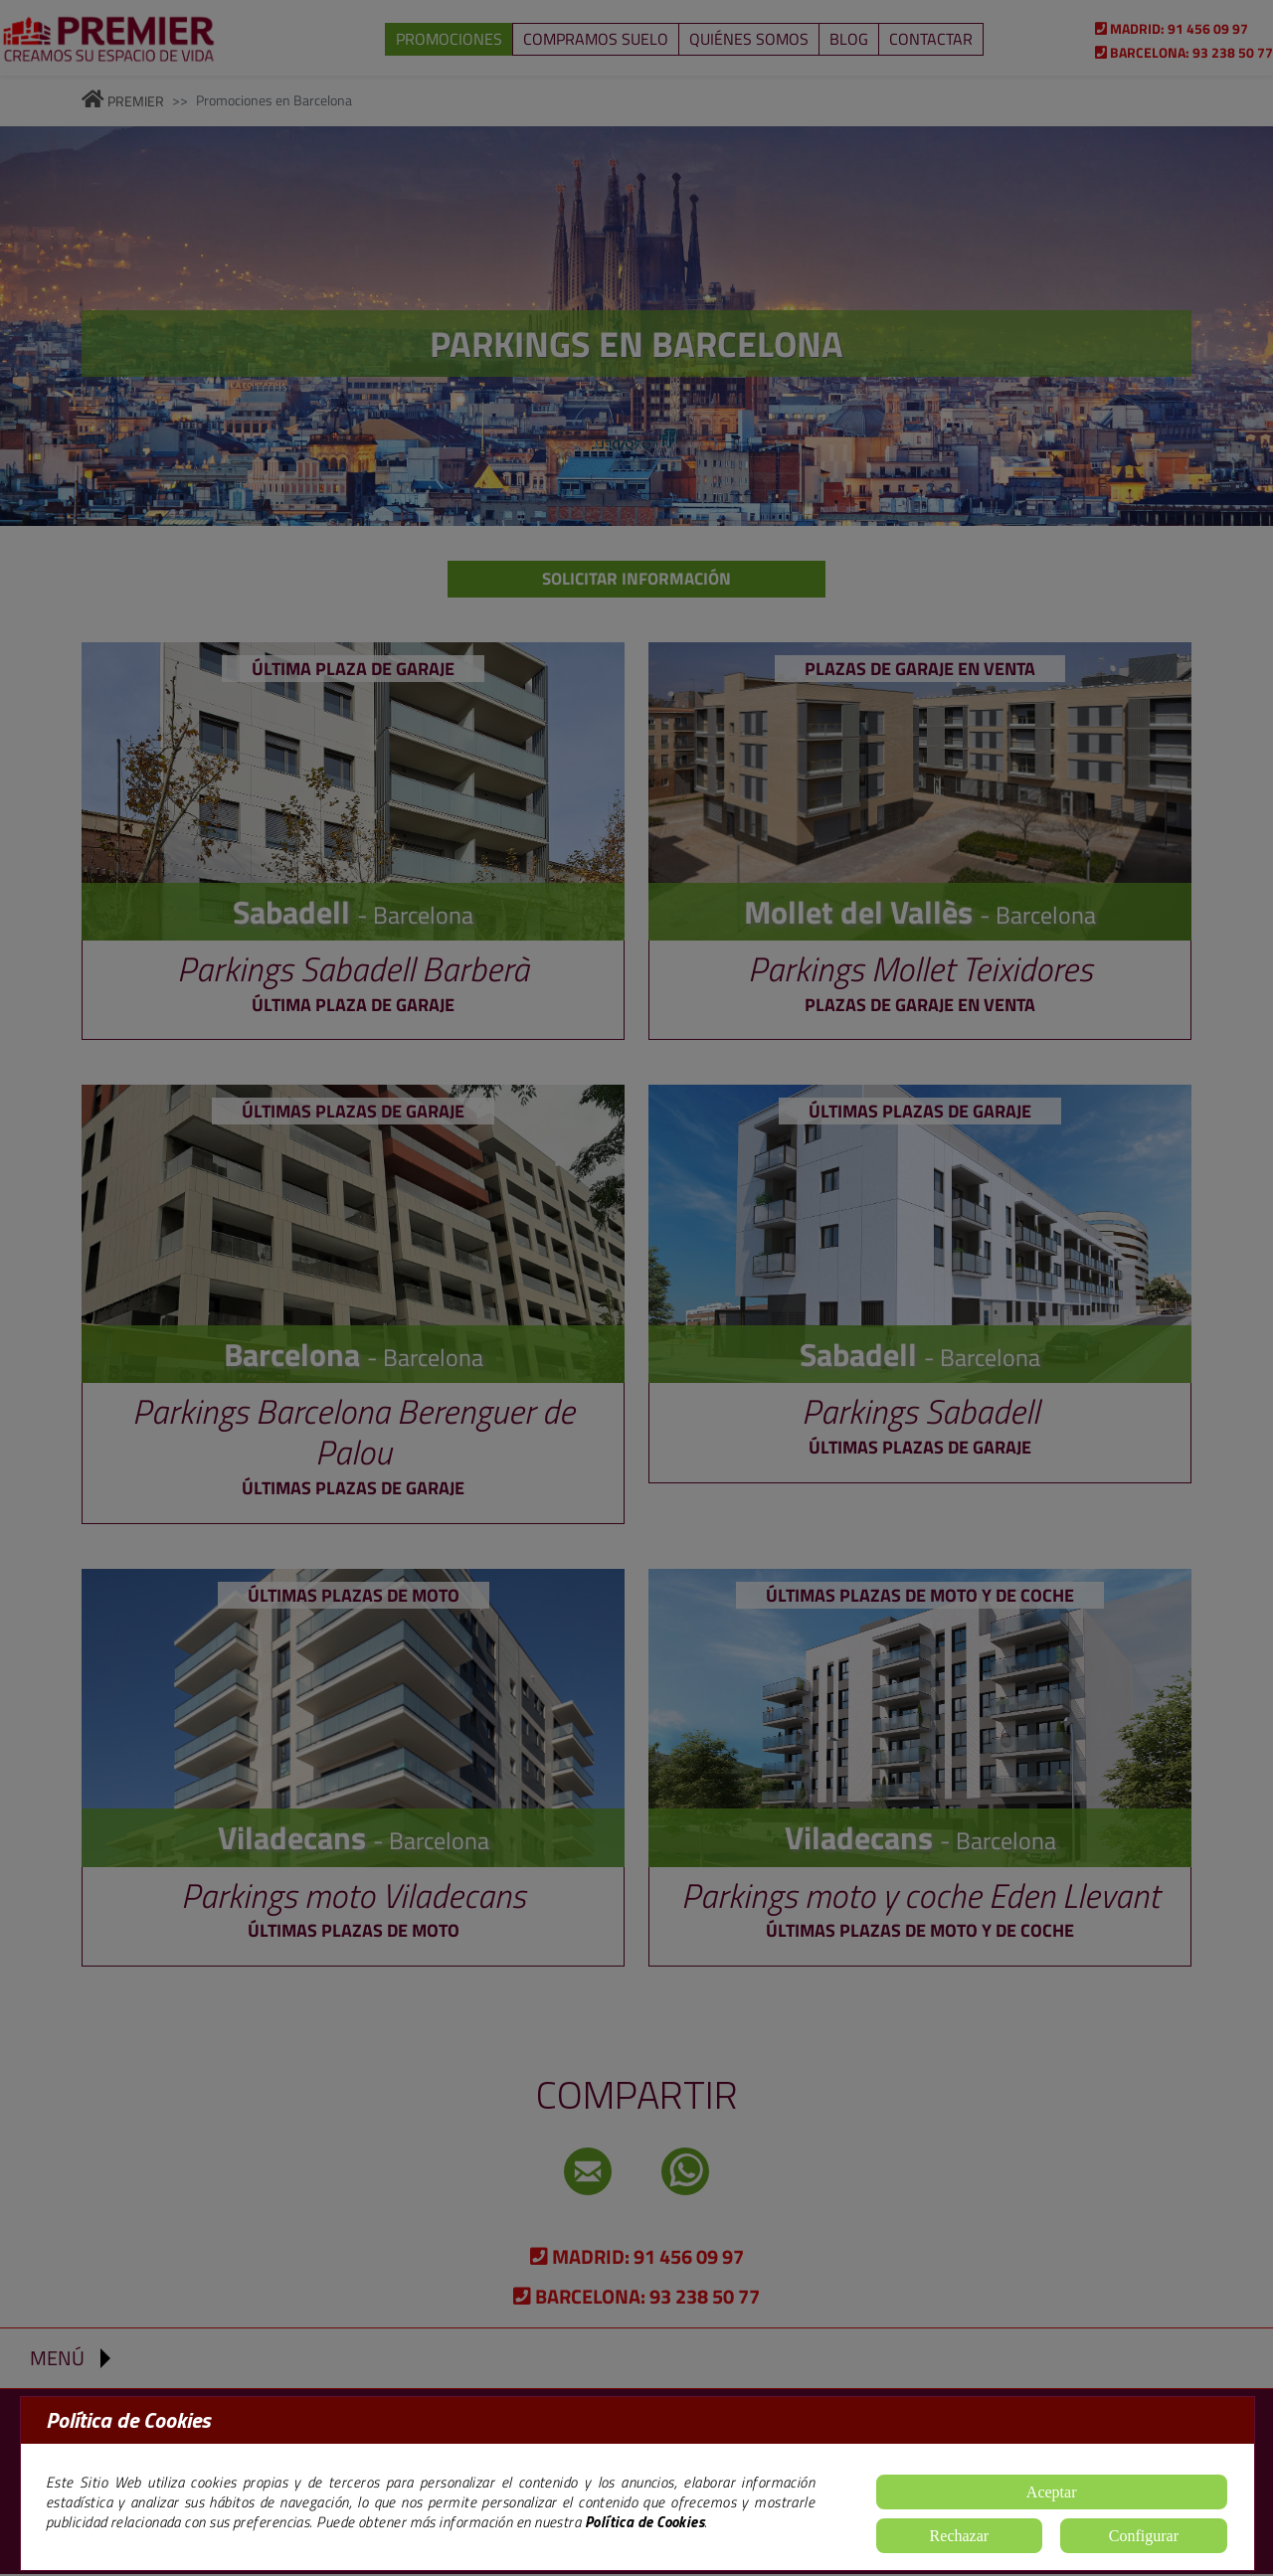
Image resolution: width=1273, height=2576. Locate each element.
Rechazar (960, 2535)
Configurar (1144, 2535)
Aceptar (1051, 2492)
